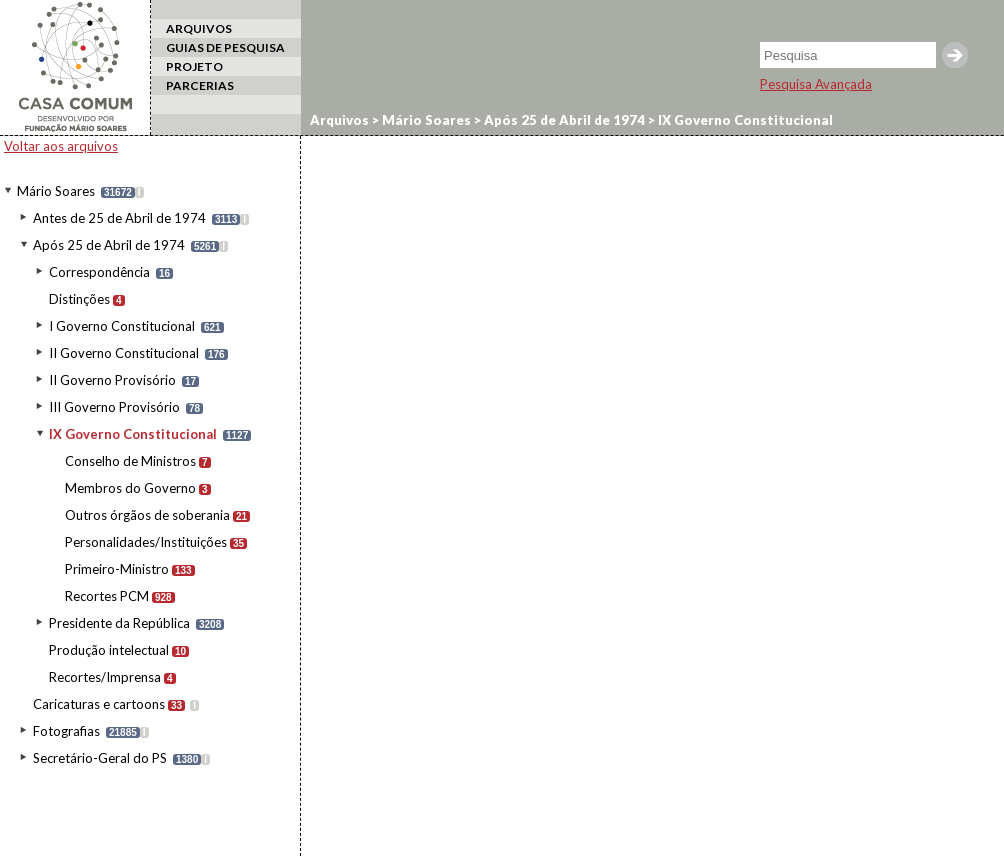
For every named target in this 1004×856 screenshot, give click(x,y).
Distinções (79, 299)
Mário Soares (56, 191)
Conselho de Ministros (130, 461)
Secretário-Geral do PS (100, 758)
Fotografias (66, 731)
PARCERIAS (200, 85)
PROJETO (194, 66)
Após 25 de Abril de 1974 (109, 245)
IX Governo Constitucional (133, 434)
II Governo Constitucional (124, 353)
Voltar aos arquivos (61, 146)
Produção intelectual (109, 650)
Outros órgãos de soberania (147, 515)
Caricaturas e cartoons (99, 704)
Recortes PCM (107, 596)
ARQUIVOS (199, 28)
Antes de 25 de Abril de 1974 (119, 218)
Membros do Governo (130, 488)
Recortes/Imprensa (105, 677)
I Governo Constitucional (122, 326)
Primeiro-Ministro (117, 569)
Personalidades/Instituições (146, 542)
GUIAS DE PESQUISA (225, 47)
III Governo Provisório (114, 407)
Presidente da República (119, 623)
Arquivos (339, 120)
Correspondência (99, 272)
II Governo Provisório (112, 380)
